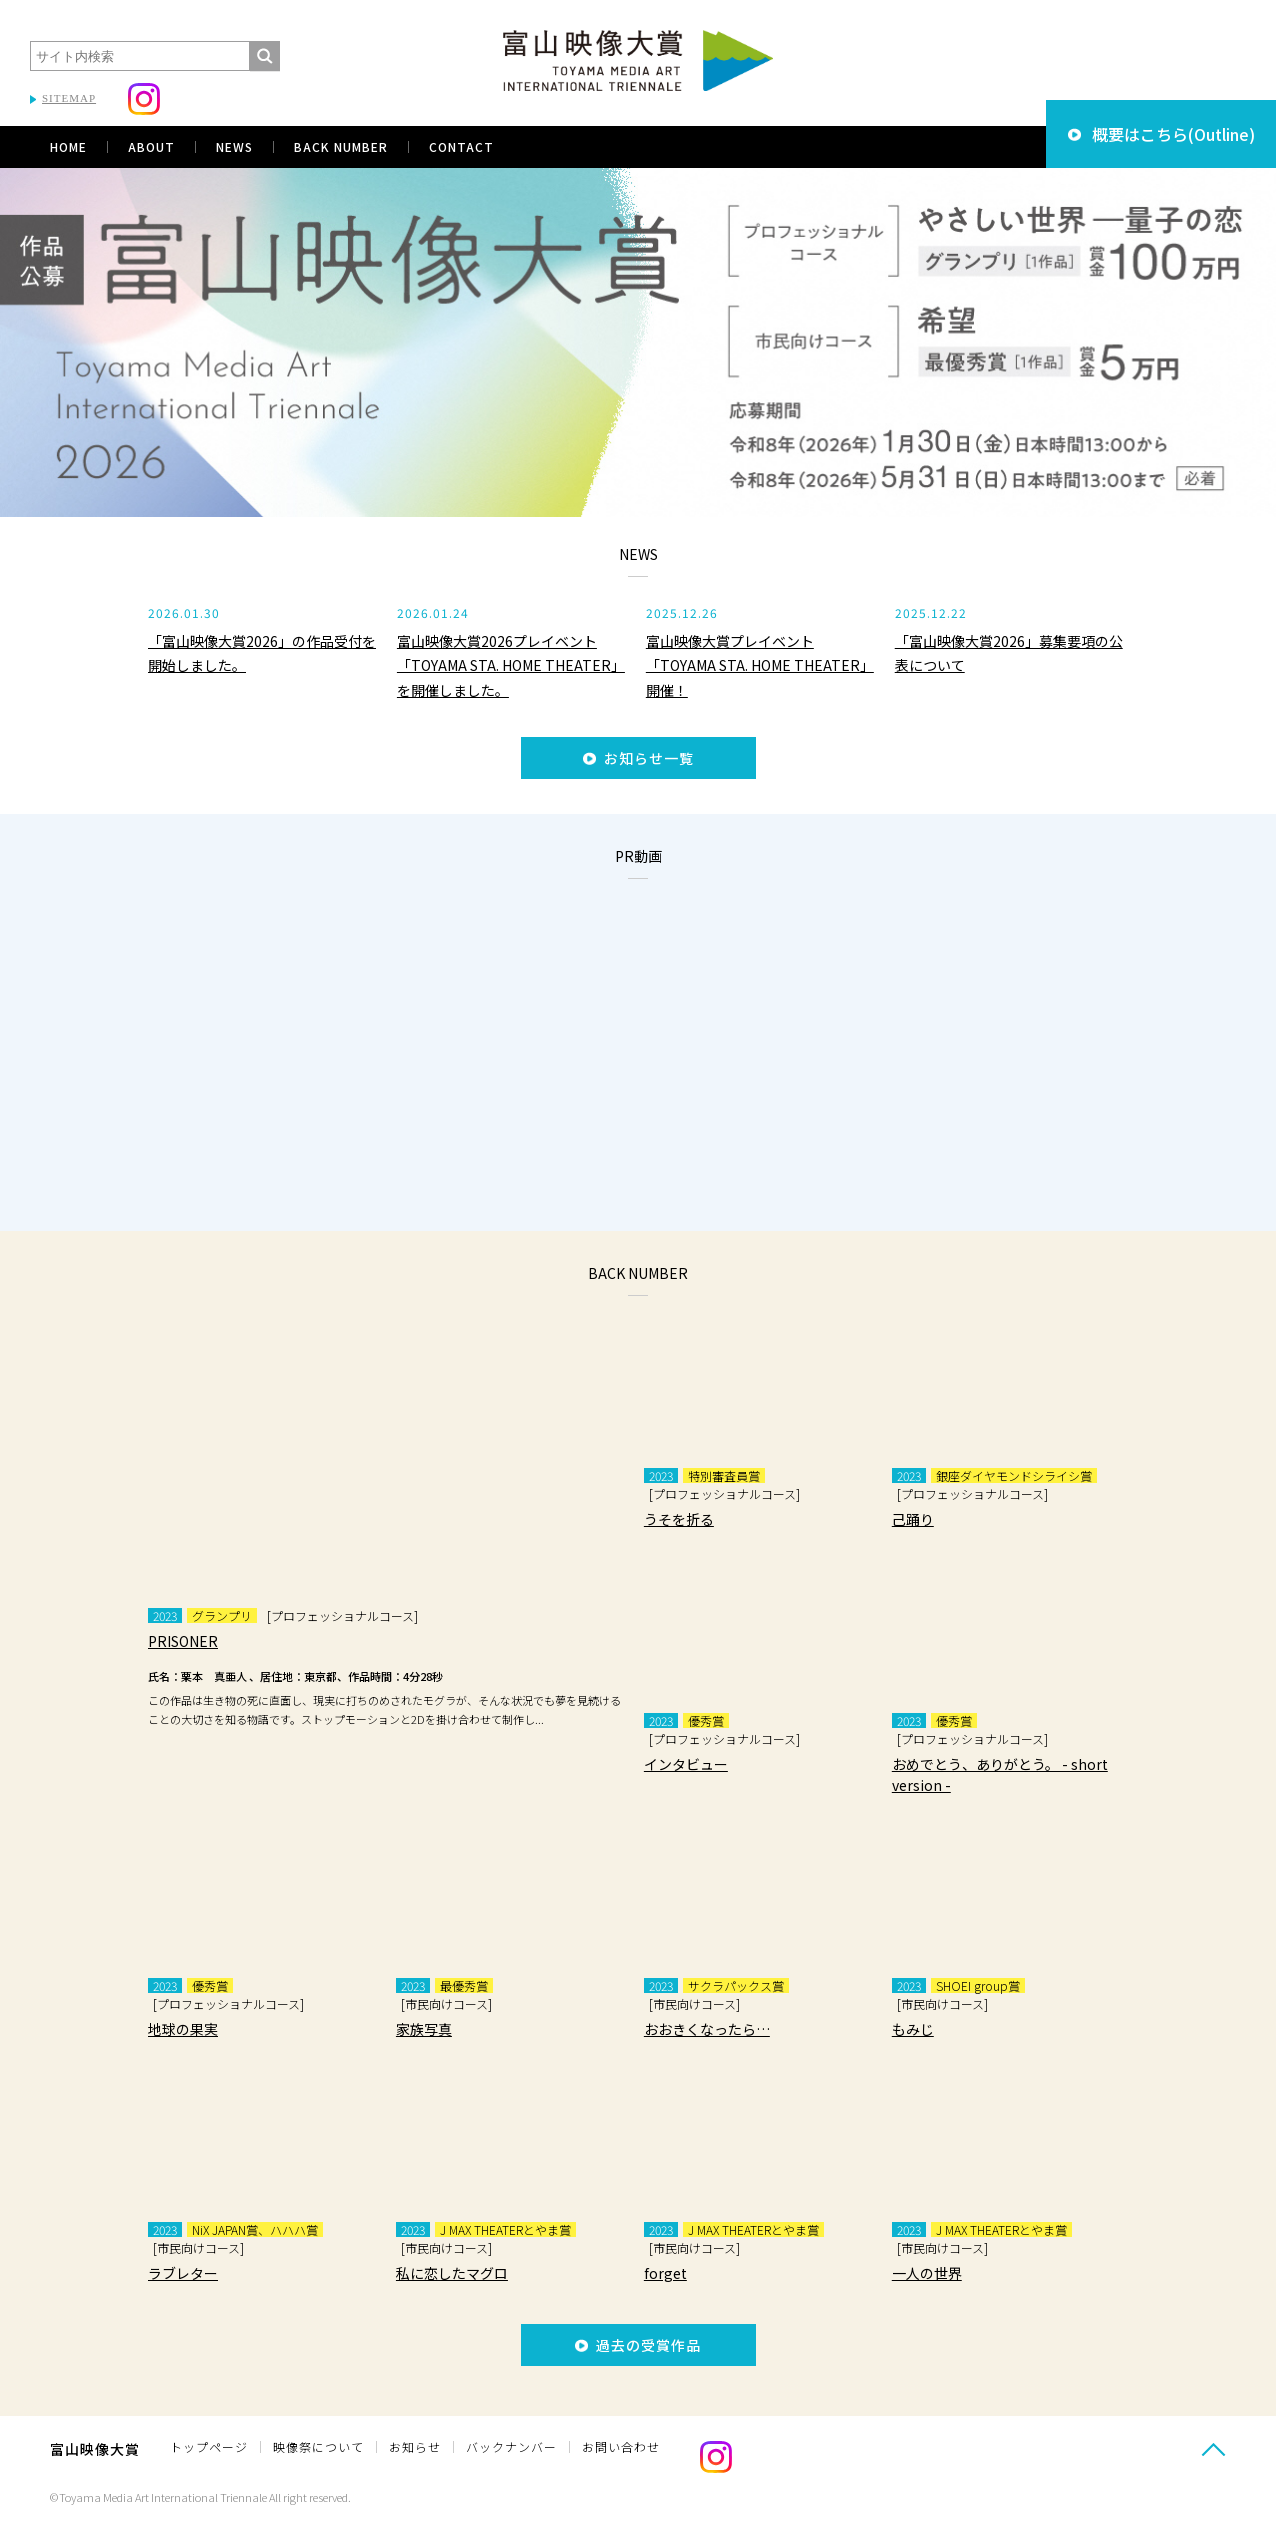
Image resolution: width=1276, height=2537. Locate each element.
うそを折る (679, 1519)
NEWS (234, 146)
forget (665, 2273)
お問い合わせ (621, 2446)
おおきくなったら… (707, 2029)
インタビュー (686, 1764)
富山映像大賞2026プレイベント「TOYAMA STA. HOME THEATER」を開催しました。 (511, 665)
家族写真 (424, 2029)
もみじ (913, 2029)
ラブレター (183, 2273)
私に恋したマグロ (452, 2273)
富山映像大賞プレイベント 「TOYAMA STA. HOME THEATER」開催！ (760, 665)
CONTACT (461, 146)
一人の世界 (927, 2273)
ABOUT (151, 146)
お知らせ (415, 2446)
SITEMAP (69, 98)
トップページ (209, 2446)
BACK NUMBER (341, 146)
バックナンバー (511, 2446)
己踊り (913, 1519)
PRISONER (183, 1641)
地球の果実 (183, 2029)
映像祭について (318, 2446)
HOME (68, 146)
